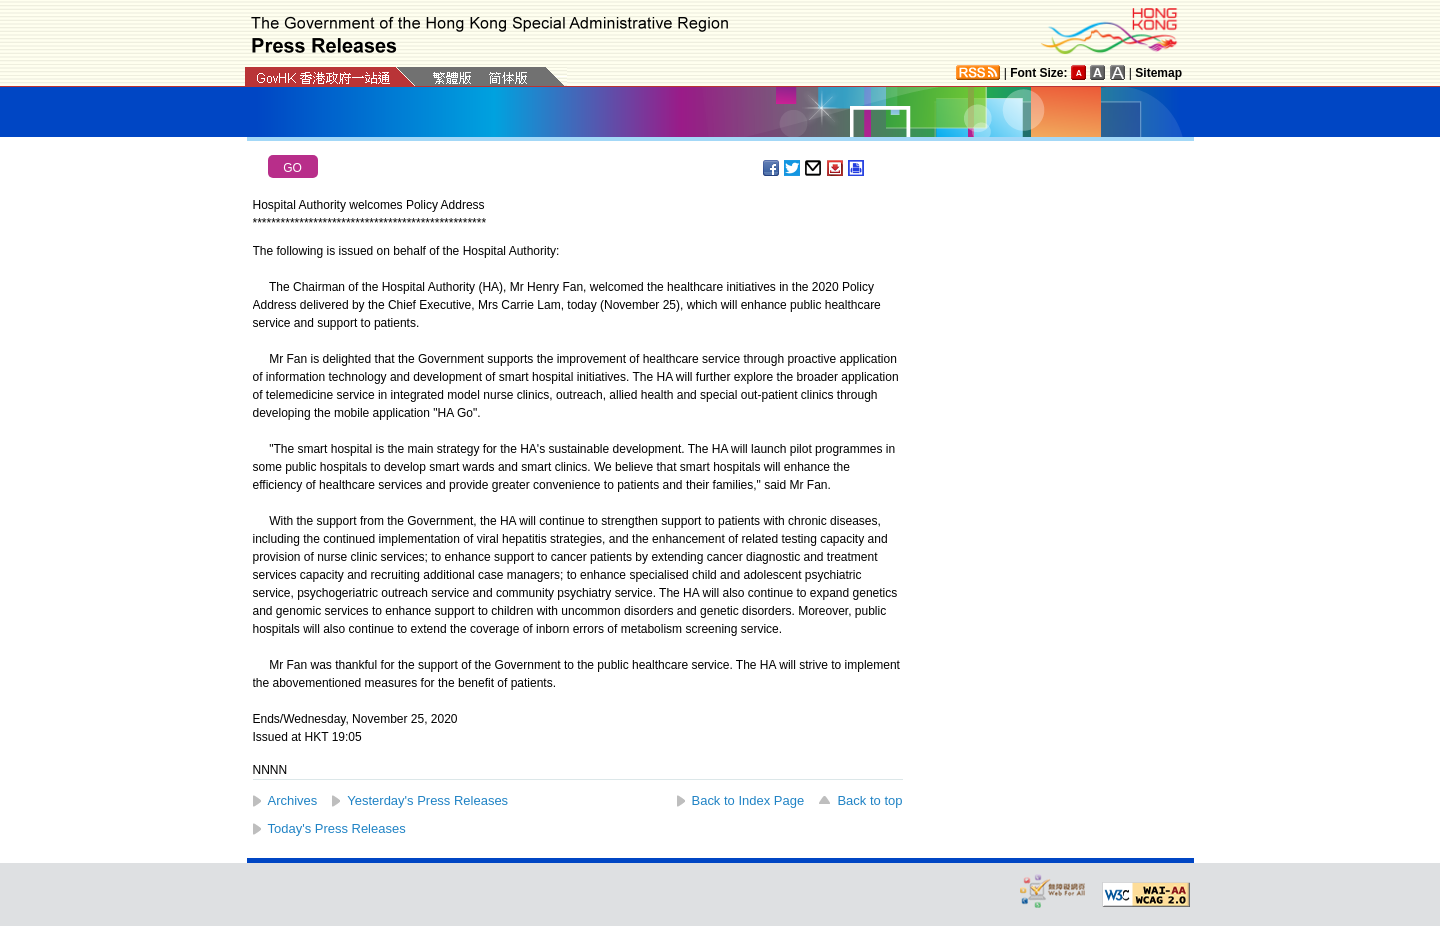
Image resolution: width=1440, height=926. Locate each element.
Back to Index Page (748, 800)
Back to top (869, 800)
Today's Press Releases (337, 828)
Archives (293, 800)
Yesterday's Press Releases (427, 800)
